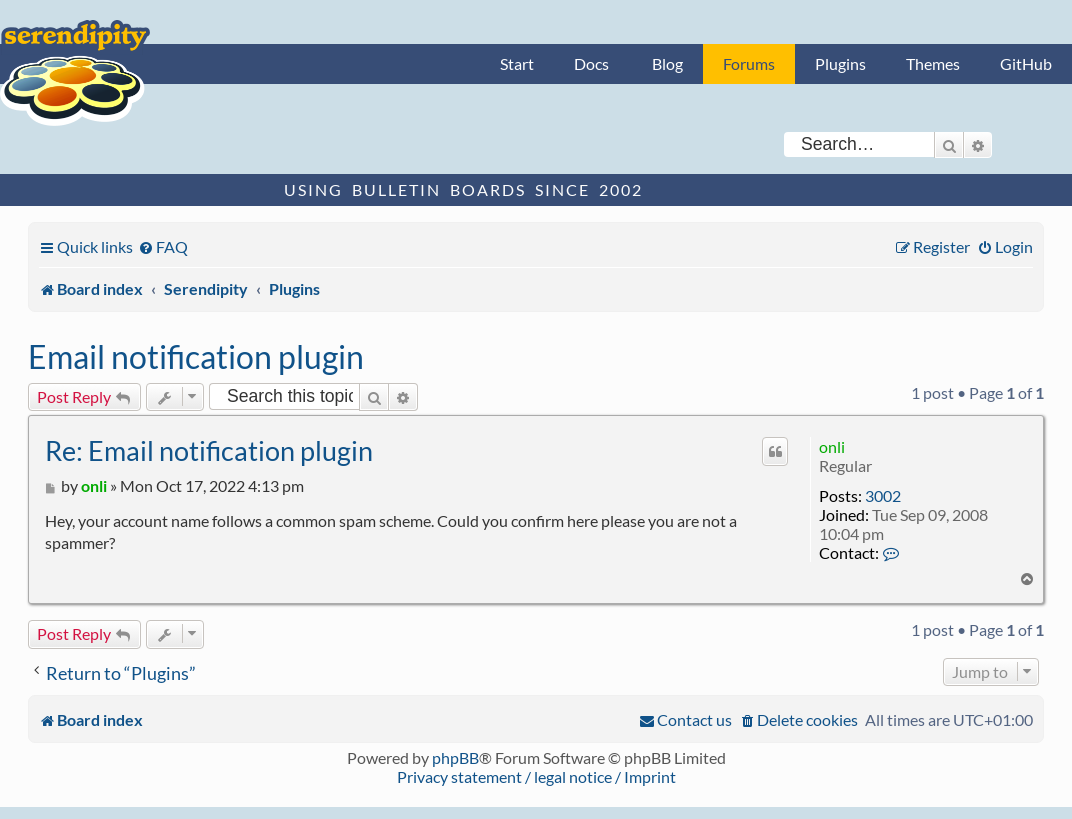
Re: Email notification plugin (209, 450)
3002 (883, 495)
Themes (933, 63)
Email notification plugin (196, 356)
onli (832, 446)
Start (517, 63)
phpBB (455, 757)
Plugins (840, 63)
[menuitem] (163, 246)
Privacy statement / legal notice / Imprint (536, 776)
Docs (591, 63)
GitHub (1026, 63)
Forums (749, 63)
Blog (667, 63)
